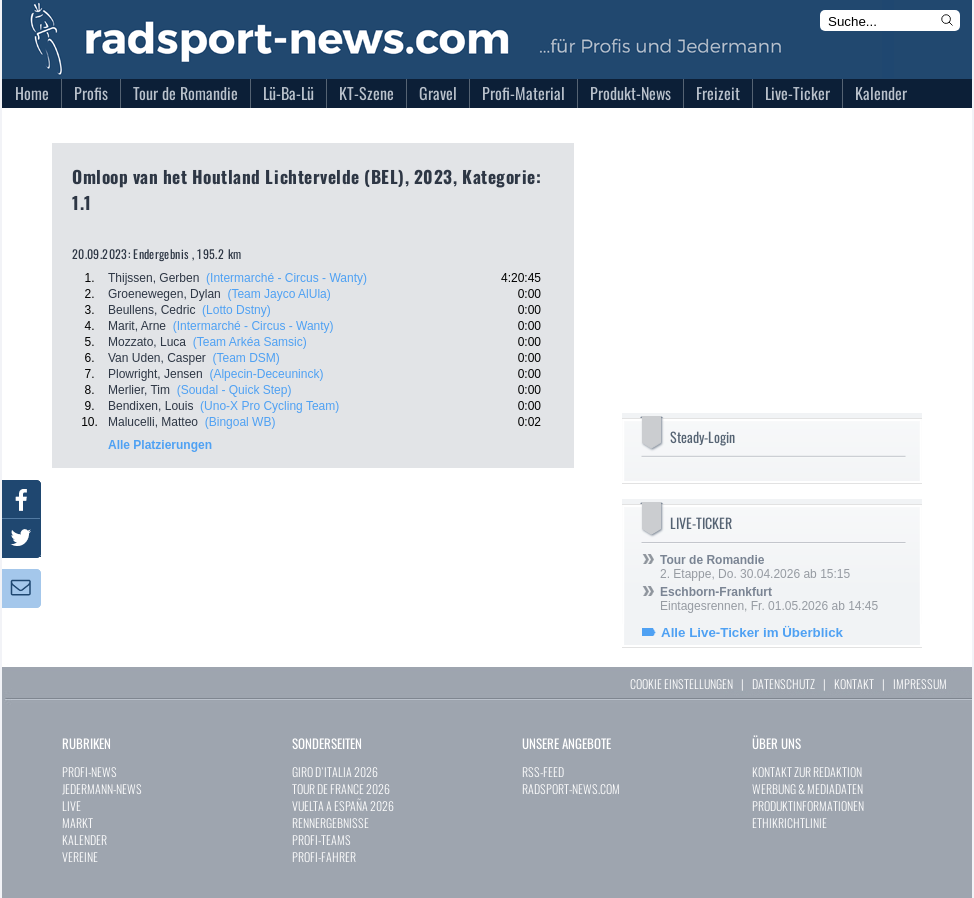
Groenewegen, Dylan (164, 294)
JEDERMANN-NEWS (102, 788)
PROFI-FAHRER (324, 856)
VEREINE (80, 856)
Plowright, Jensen (155, 374)
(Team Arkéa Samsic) (250, 342)
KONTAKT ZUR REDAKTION (807, 771)
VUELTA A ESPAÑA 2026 (343, 805)
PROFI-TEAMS (321, 839)
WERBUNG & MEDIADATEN (807, 788)
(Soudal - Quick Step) (234, 390)
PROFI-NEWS (89, 771)
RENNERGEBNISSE (330, 822)
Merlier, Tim (139, 390)
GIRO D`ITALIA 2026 (335, 771)
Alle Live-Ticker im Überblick (752, 632)
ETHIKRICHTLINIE (789, 822)
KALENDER (84, 839)
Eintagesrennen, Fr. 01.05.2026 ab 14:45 (769, 599)
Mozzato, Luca (147, 342)
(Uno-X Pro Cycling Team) (269, 406)
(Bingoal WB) (240, 422)
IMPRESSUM (920, 683)
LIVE (71, 805)
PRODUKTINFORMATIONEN (808, 805)
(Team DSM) (246, 358)
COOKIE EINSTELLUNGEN (681, 683)
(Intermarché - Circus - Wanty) (286, 278)
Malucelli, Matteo (153, 422)
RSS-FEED (543, 771)
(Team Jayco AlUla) (278, 294)
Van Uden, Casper (157, 358)
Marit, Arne (137, 326)
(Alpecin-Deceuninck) (266, 374)
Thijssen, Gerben (153, 278)
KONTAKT (854, 683)
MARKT (77, 822)
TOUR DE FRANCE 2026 (341, 788)
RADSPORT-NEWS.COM (571, 788)
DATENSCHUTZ (783, 683)
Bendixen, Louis (150, 406)
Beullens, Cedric (151, 310)
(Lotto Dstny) (236, 310)
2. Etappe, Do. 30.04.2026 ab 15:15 (755, 567)
